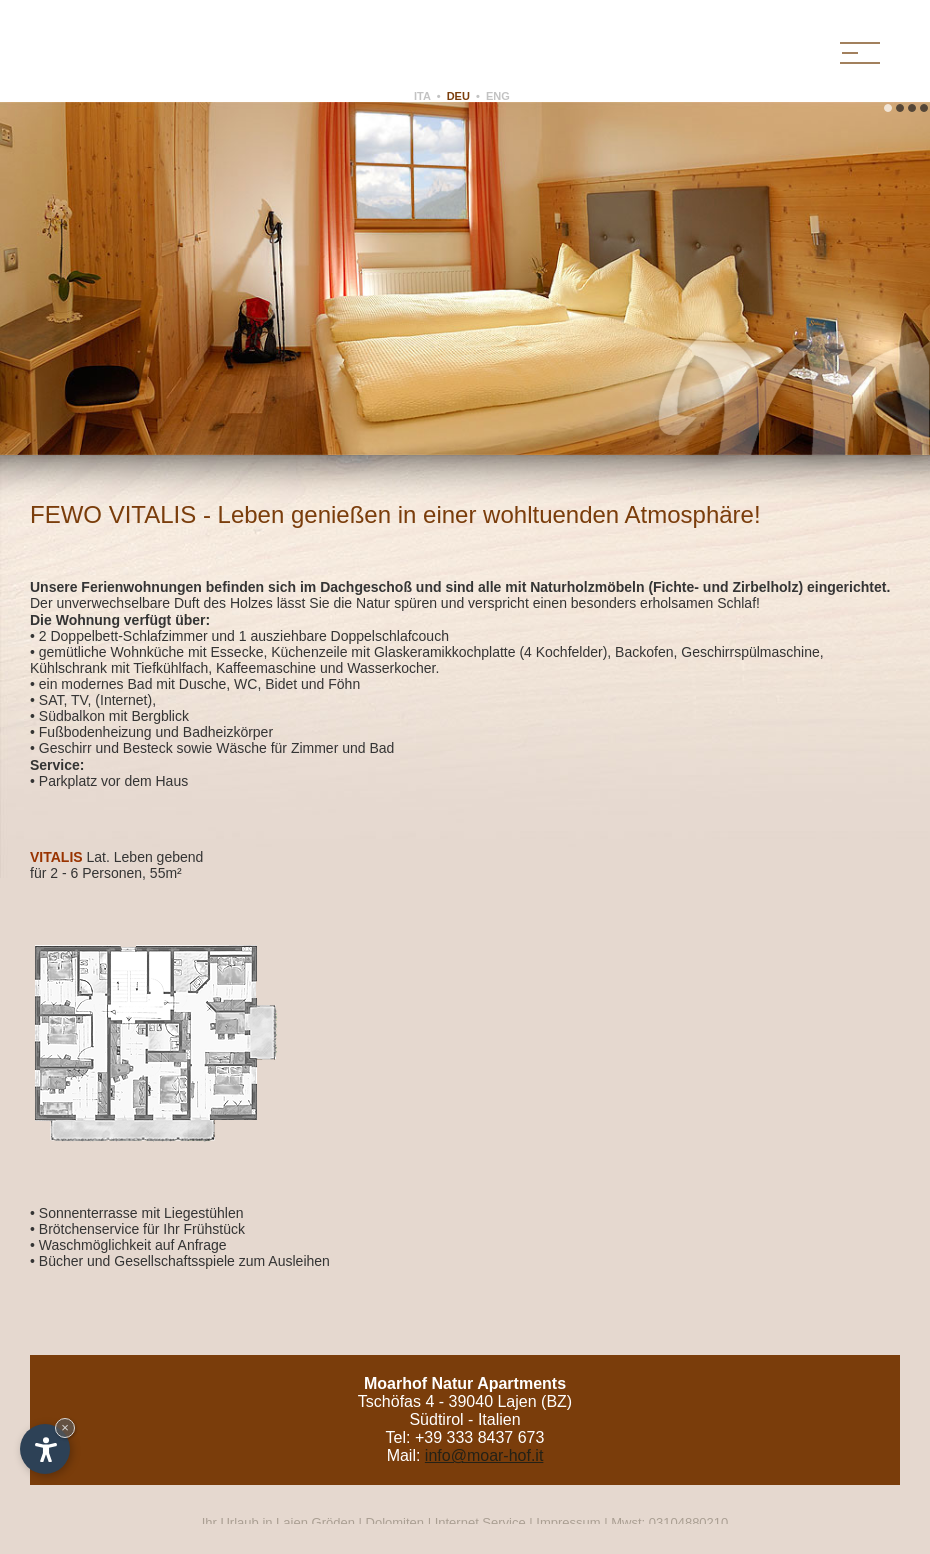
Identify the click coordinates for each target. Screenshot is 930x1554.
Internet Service (480, 1522)
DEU (458, 96)
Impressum (568, 1522)
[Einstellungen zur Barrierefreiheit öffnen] (45, 1449)
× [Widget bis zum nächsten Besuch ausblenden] (65, 1427)
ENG (498, 96)
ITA (422, 96)
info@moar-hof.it (484, 1455)
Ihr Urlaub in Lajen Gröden (280, 1522)
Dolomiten (395, 1522)
